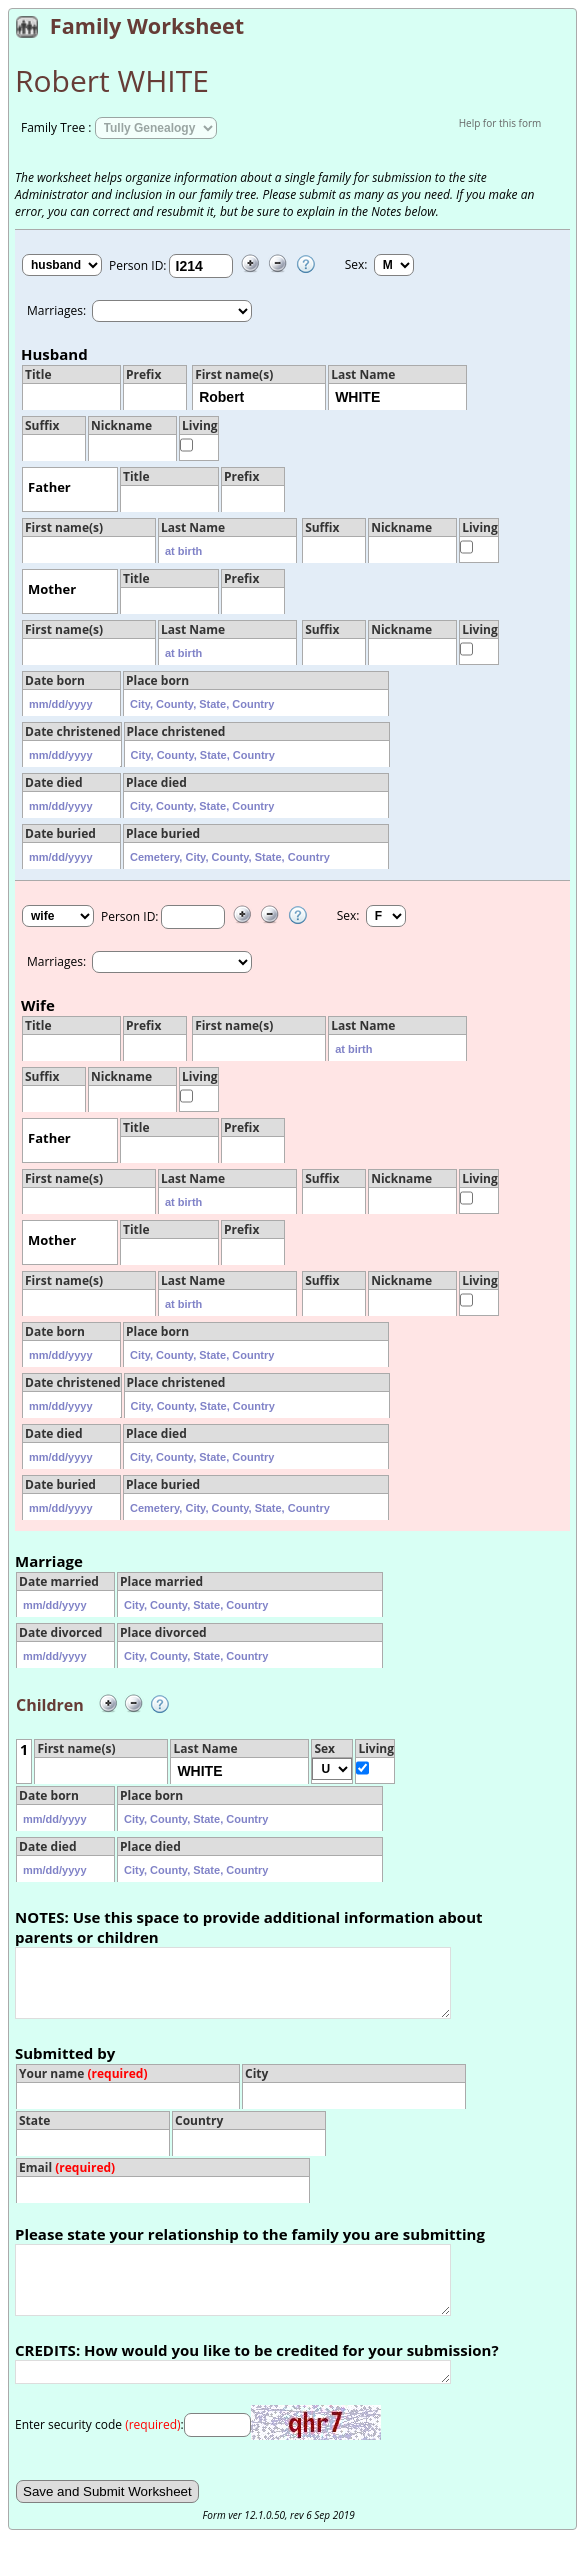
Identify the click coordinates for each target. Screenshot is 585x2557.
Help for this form (500, 123)
